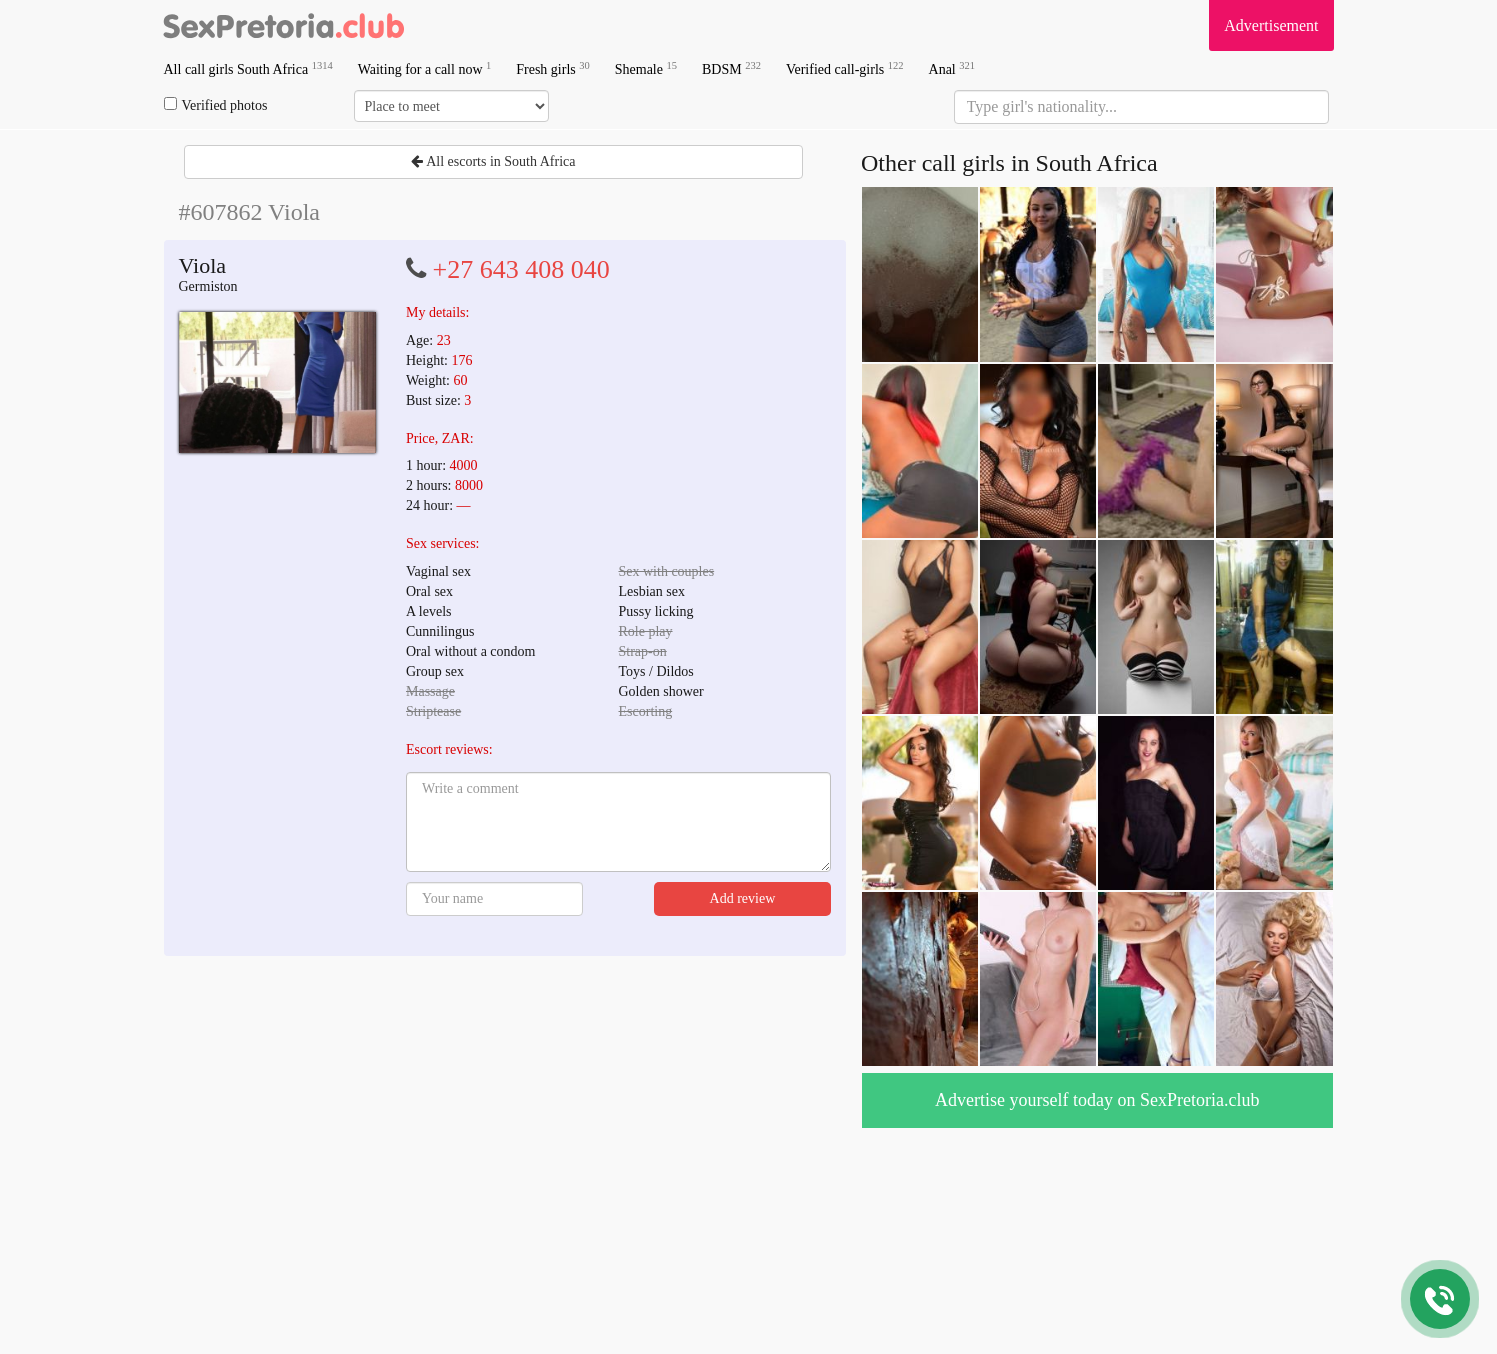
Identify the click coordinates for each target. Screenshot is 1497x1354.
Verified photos (216, 105)
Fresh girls (553, 68)
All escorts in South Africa (493, 161)
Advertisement (1271, 25)
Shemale (646, 68)
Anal (952, 68)
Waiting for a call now (425, 68)
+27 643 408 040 (521, 269)
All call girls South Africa (248, 68)
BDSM (731, 68)
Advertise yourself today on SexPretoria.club (1097, 1100)
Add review (743, 898)
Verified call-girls (845, 68)
